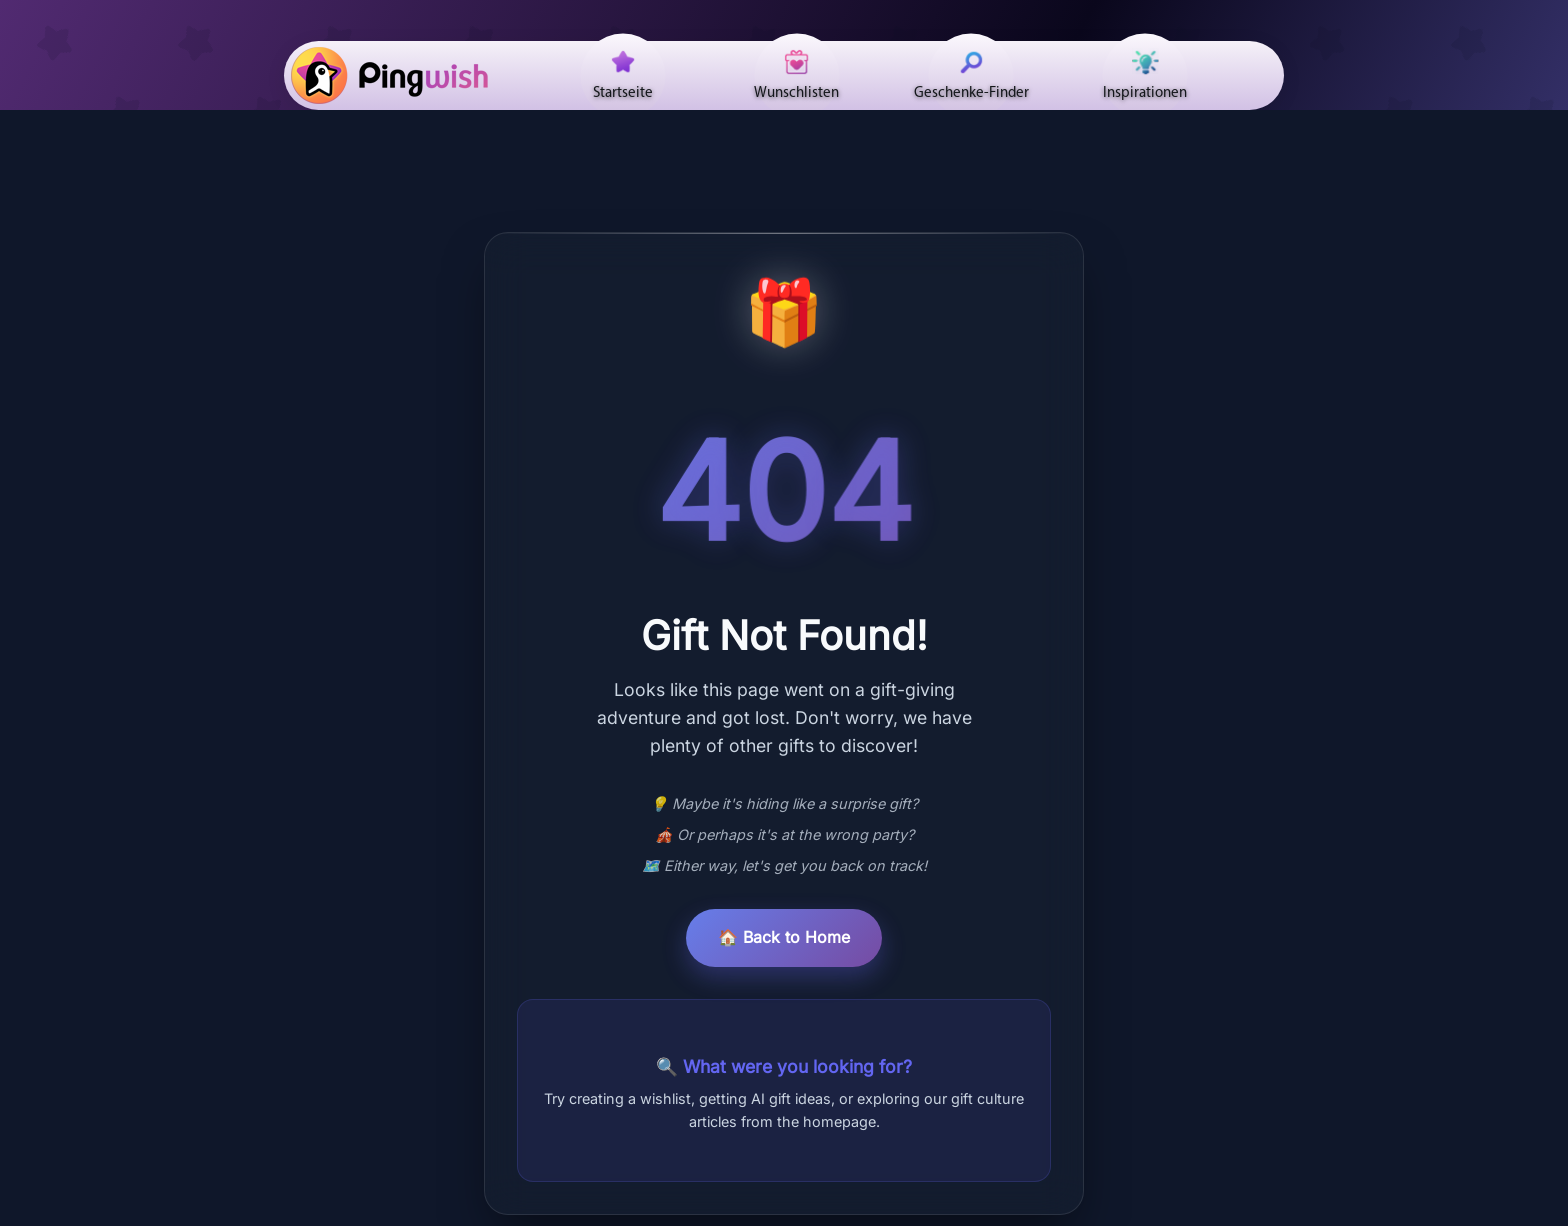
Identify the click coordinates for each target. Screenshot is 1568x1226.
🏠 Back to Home (784, 937)
